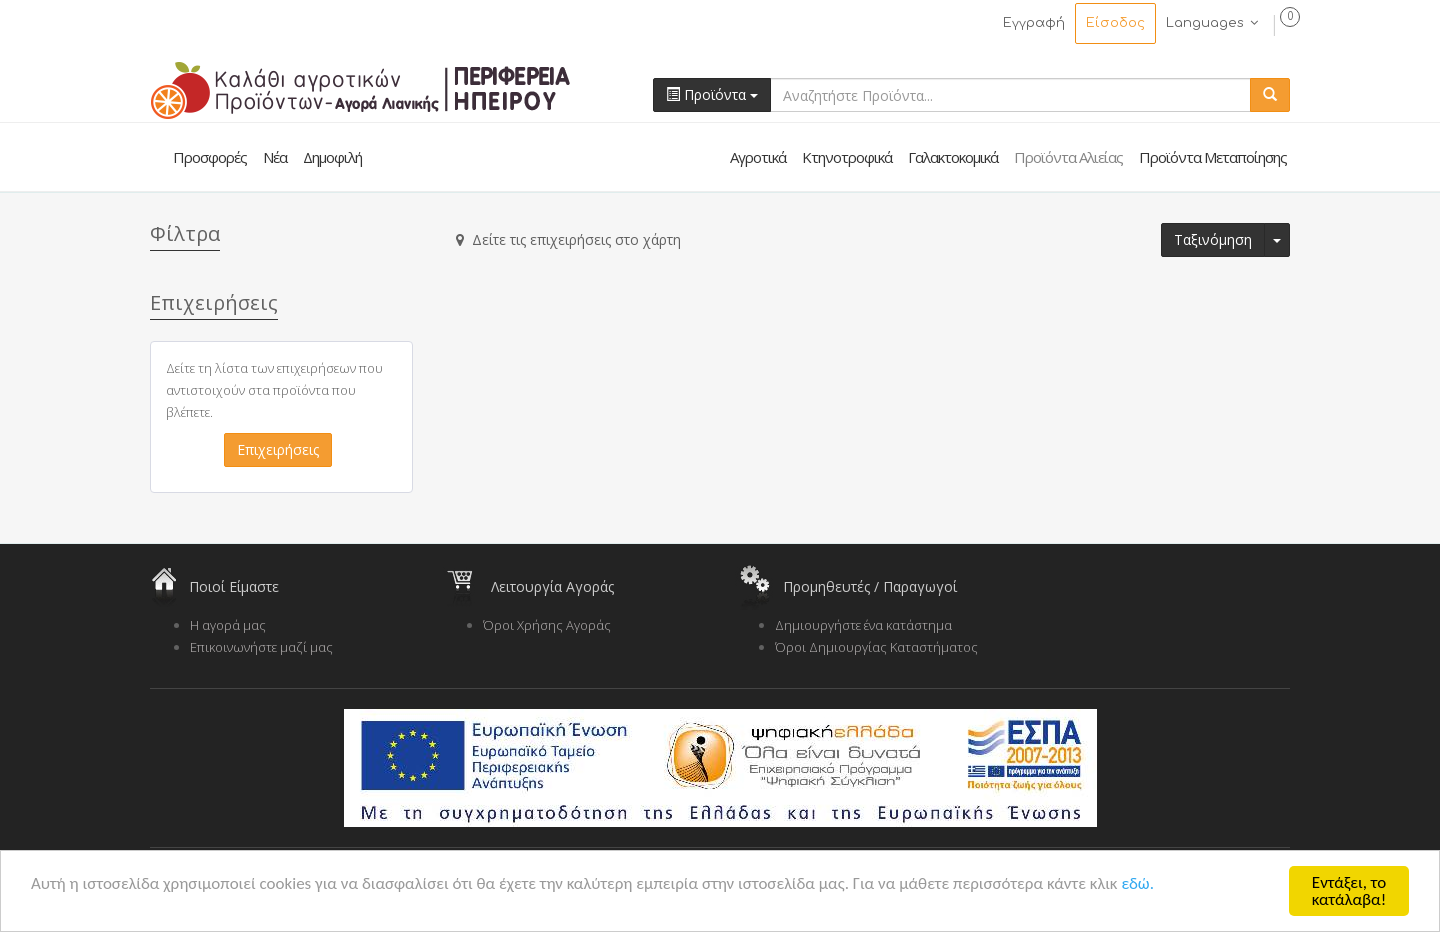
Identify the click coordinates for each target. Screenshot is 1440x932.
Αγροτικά (758, 157)
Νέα (275, 157)
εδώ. (1137, 883)
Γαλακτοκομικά (953, 157)
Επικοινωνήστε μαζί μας (261, 647)
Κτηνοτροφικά (847, 157)
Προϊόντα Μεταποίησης (1213, 157)
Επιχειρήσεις (278, 449)
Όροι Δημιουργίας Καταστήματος (876, 647)
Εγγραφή (1034, 23)
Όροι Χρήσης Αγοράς (547, 625)
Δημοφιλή (332, 157)
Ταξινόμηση (1213, 239)
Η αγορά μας (228, 625)
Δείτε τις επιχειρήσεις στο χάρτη (568, 239)
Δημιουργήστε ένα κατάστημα (863, 625)
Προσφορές (210, 157)
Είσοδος (1115, 23)
